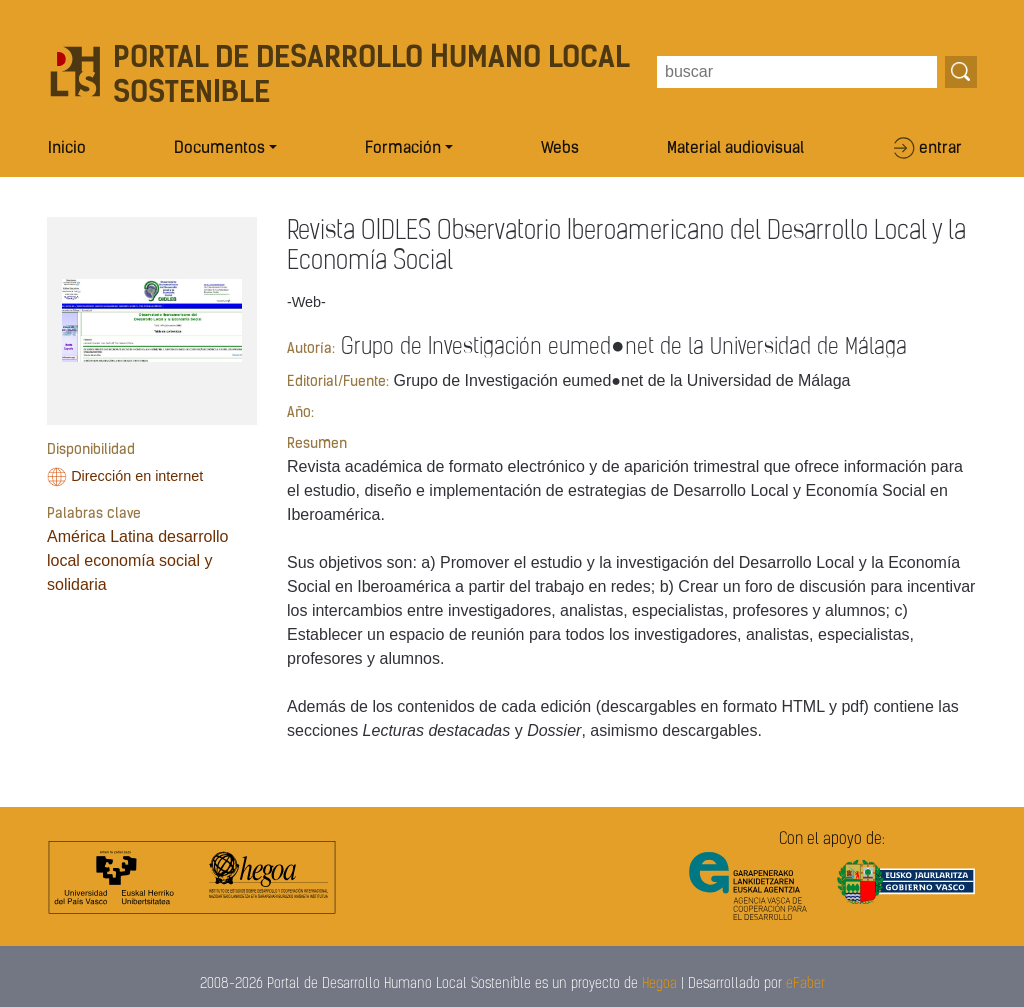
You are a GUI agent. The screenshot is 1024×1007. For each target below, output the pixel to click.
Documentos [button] (219, 149)
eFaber (805, 984)
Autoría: (311, 349)
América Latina (100, 536)
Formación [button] (403, 149)
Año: (300, 413)
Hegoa (659, 984)
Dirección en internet (137, 476)
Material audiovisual (735, 149)
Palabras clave (94, 514)
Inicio (67, 149)
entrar (940, 149)
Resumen (317, 444)
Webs (560, 149)
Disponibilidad (91, 450)
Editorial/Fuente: (338, 382)
